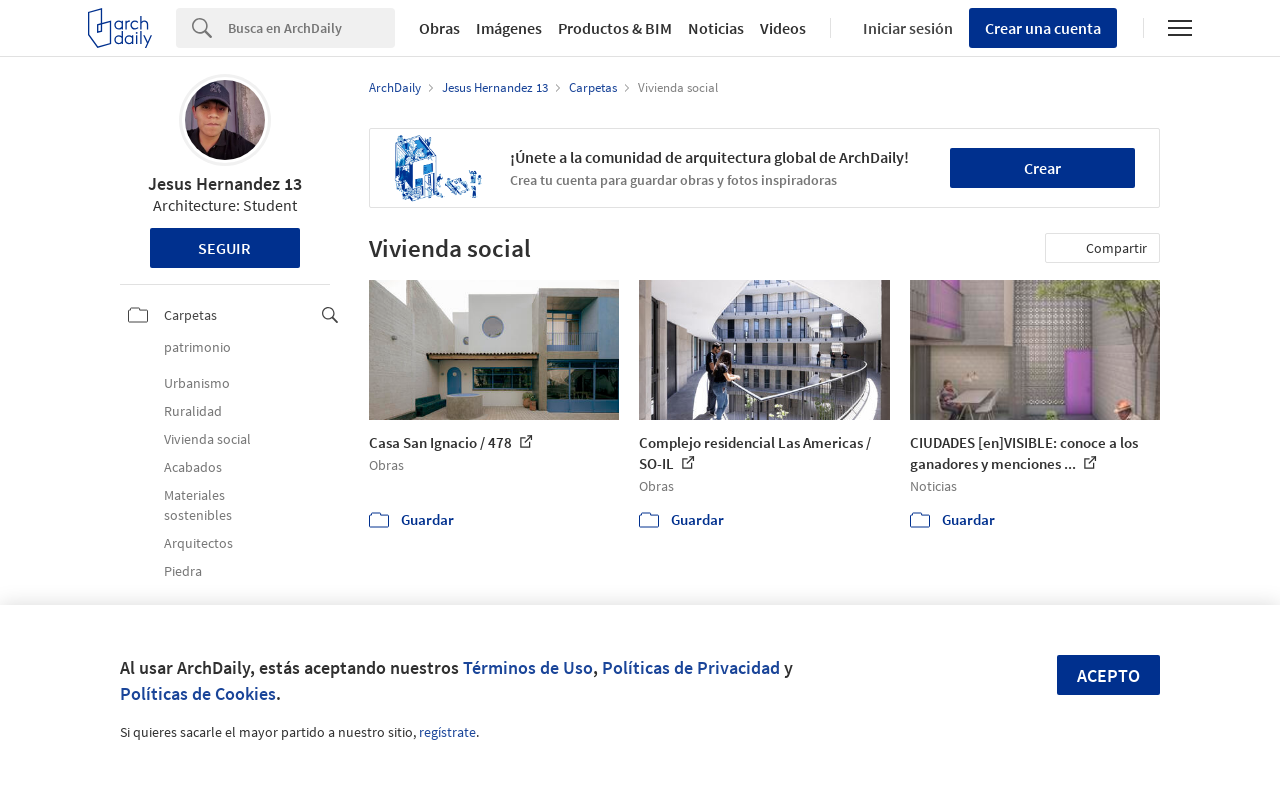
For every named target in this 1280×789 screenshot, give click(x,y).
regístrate (447, 732)
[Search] (311, 28)
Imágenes (509, 28)
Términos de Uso (528, 667)
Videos (783, 28)
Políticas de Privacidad (691, 667)
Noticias (716, 28)
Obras (439, 28)
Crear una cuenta (1043, 28)
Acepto (1108, 675)
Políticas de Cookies (198, 693)
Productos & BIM (615, 28)
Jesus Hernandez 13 (225, 183)
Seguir (224, 248)
